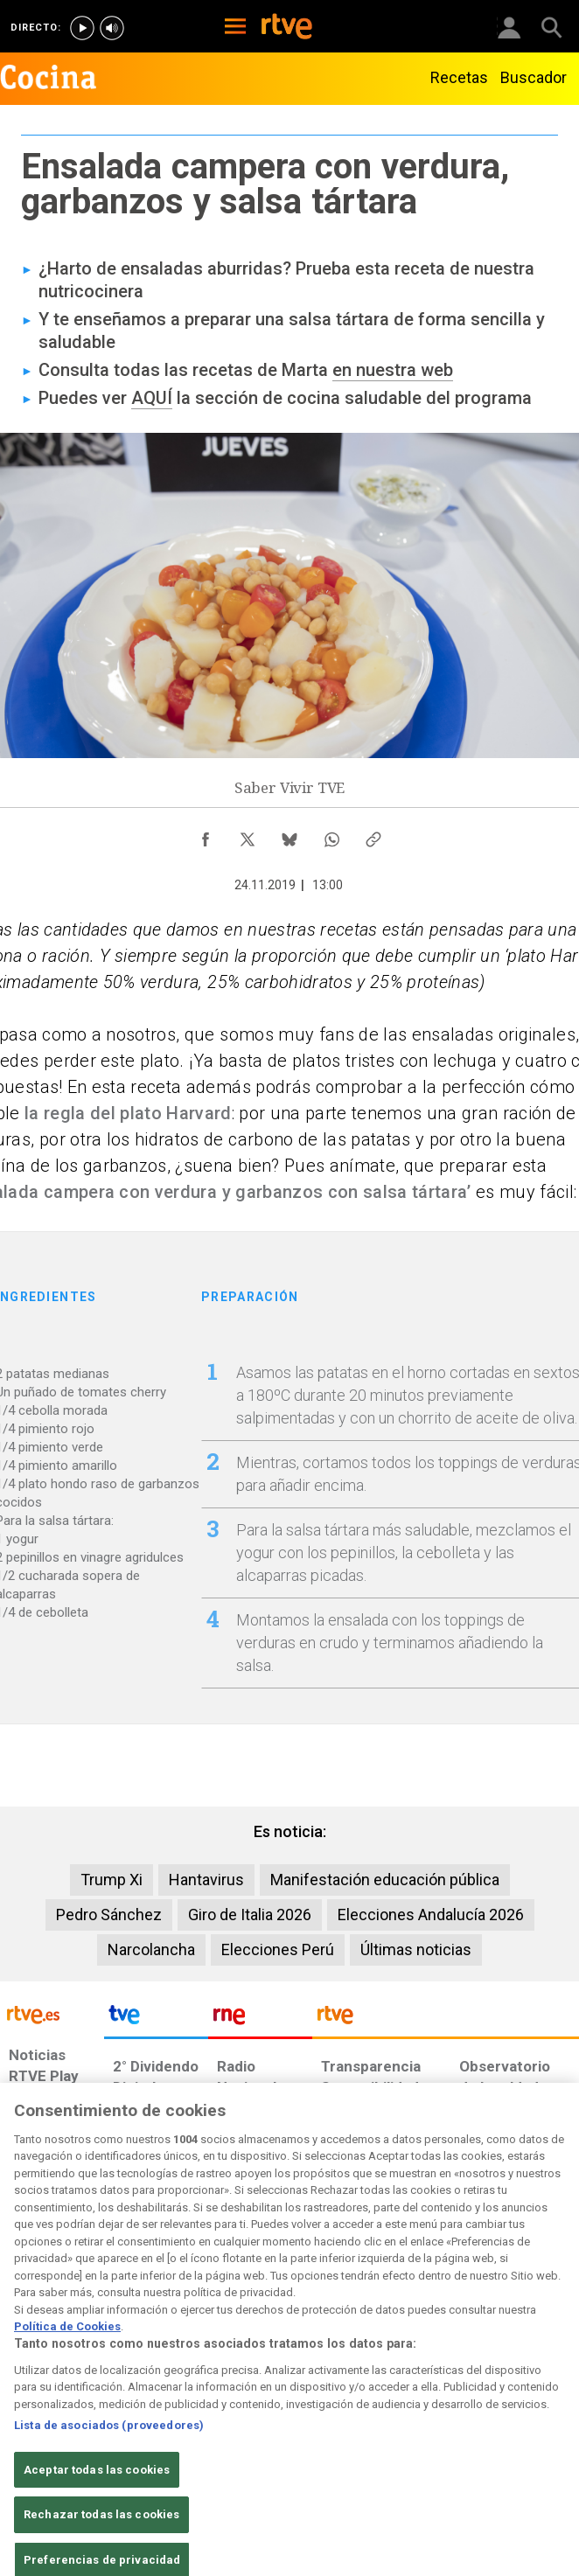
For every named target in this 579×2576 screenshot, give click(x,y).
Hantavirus (206, 1879)
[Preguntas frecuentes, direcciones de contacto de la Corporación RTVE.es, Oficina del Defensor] (452, 2424)
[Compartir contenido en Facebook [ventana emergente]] (206, 835)
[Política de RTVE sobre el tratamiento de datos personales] (89, 2432)
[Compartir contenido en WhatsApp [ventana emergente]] (331, 835)
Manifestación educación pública (384, 1879)
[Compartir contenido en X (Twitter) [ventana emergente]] (248, 835)
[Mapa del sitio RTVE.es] (399, 2432)
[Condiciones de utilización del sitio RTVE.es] (23, 2432)
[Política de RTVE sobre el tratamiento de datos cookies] (169, 2432)
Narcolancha (151, 1949)
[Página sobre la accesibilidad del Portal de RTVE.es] (333, 2424)
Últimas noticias (415, 1949)
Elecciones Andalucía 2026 (431, 1914)
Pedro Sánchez (109, 1914)
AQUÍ (151, 397)
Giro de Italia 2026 (249, 1914)
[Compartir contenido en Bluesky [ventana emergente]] (289, 835)
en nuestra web (392, 369)
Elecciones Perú (277, 1949)
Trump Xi (111, 1879)
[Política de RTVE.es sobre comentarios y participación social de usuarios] (531, 2432)
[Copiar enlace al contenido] (373, 835)
